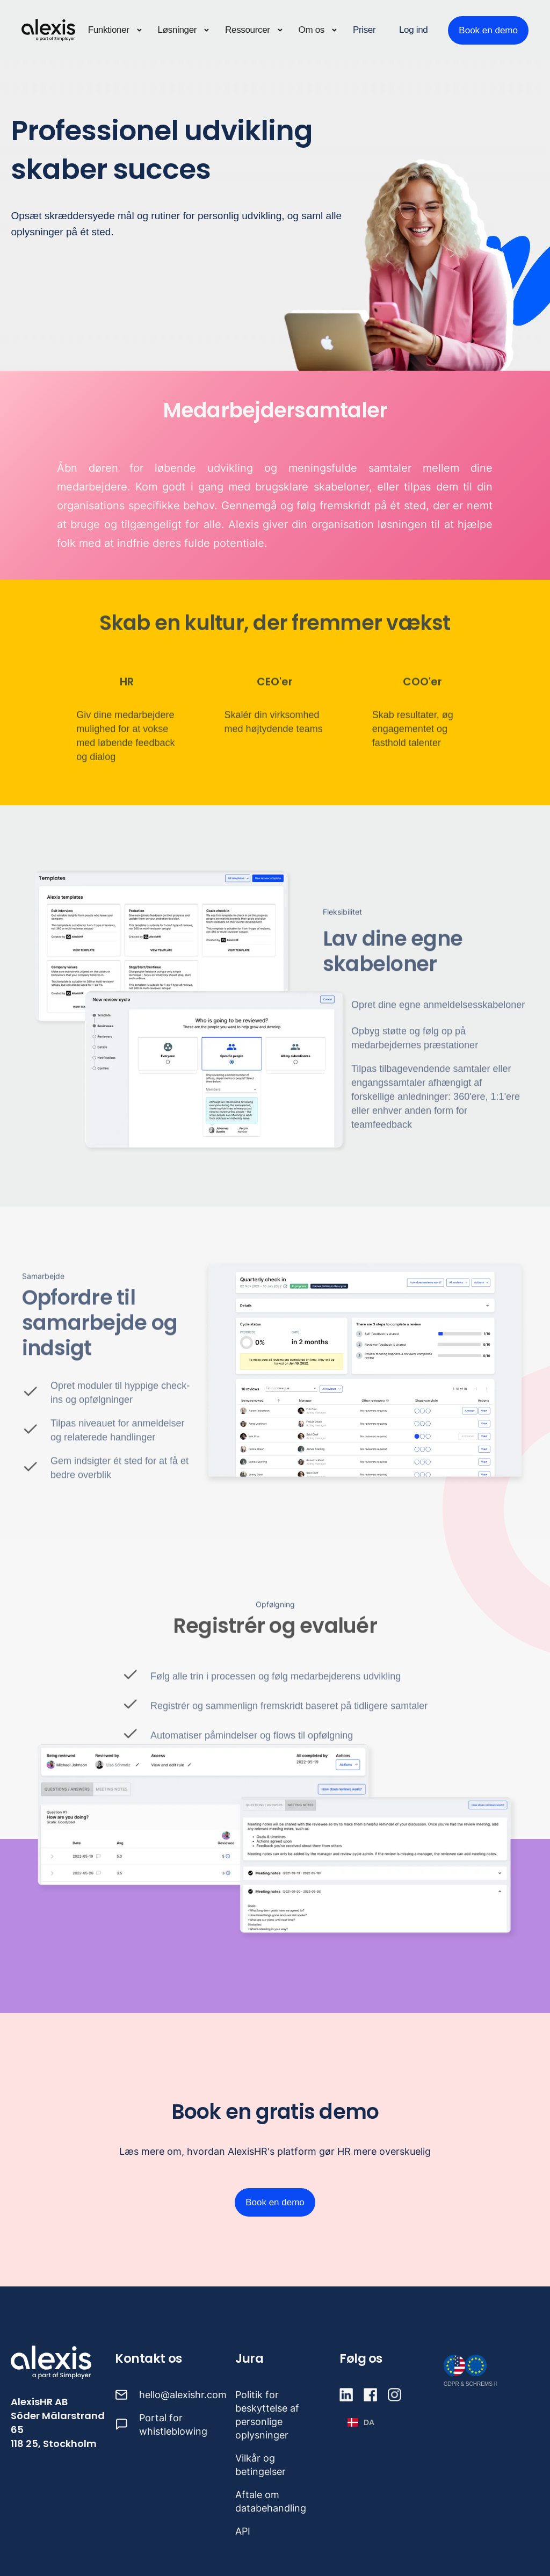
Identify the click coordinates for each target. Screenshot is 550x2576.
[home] (48, 30)
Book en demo (488, 30)
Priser (364, 30)
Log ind (413, 30)
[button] (115, 30)
